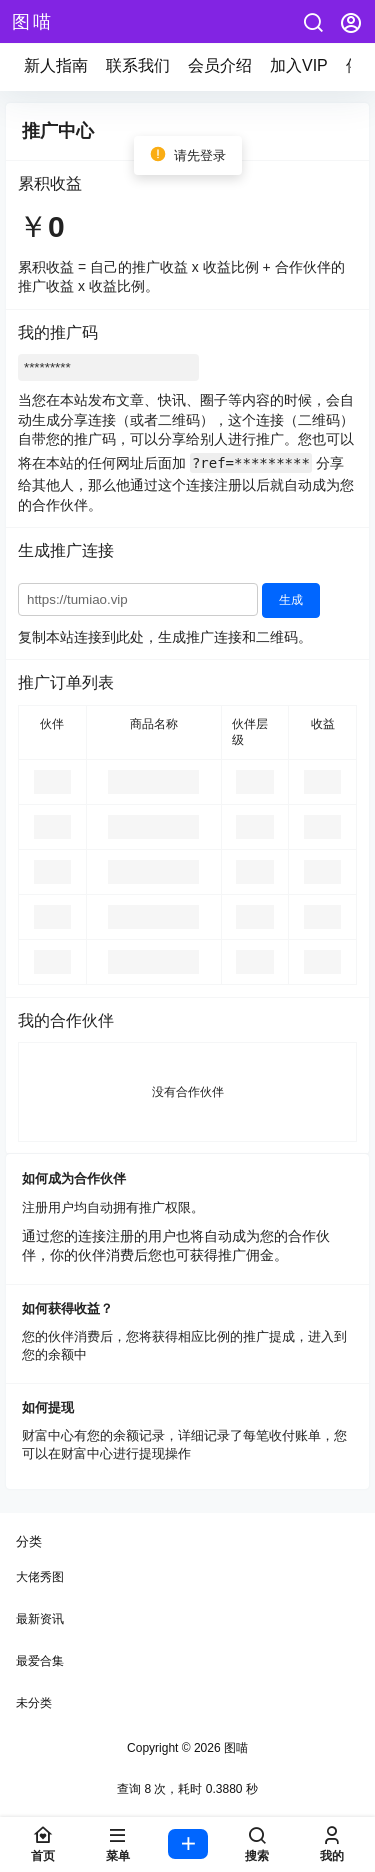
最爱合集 (40, 1661)
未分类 (34, 1703)
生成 (291, 600)
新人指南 (56, 65)
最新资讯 (40, 1619)
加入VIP (299, 65)
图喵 (234, 1748)
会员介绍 (220, 65)
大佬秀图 (40, 1577)
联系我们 (138, 65)
